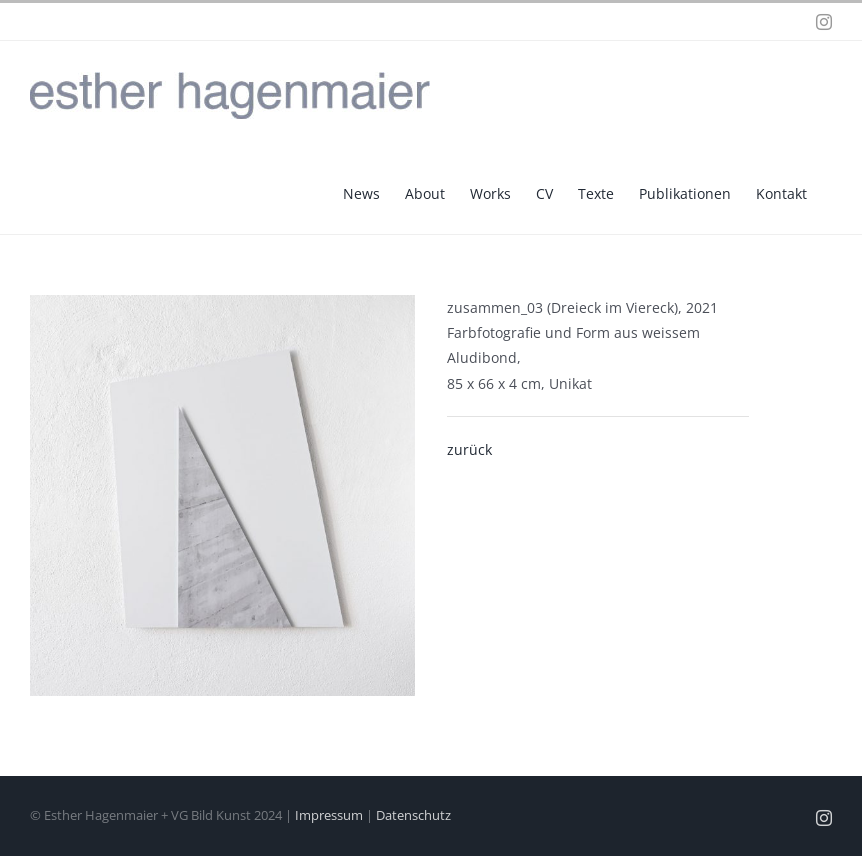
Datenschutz (413, 815)
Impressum (329, 815)
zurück (469, 449)
